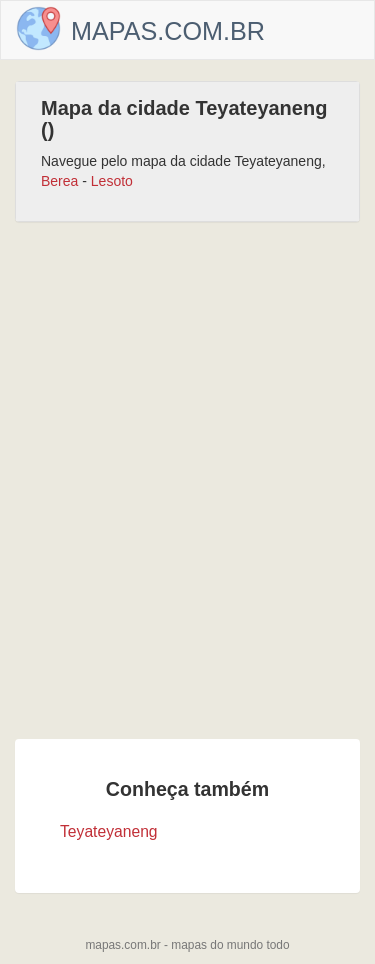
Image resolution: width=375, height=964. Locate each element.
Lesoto (112, 181)
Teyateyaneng (109, 831)
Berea (59, 181)
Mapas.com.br (168, 31)
